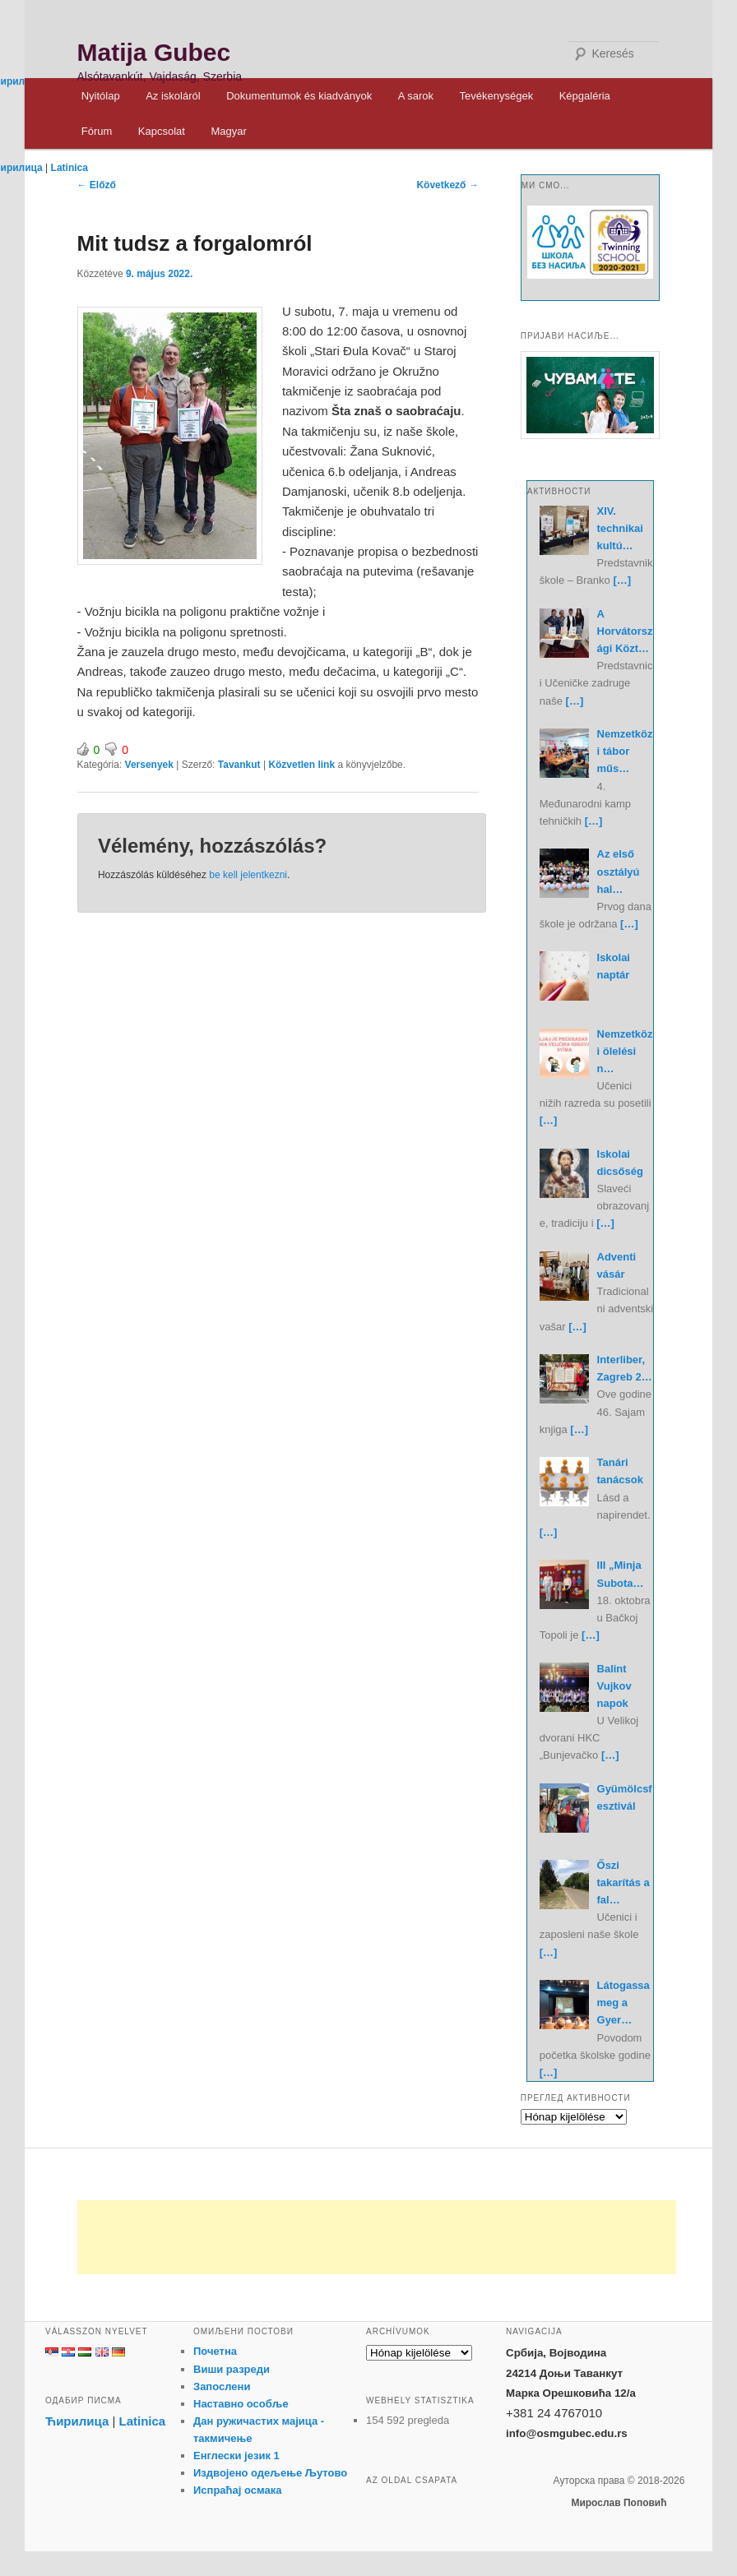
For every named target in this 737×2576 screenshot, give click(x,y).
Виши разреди (231, 2369)
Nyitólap (100, 96)
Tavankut (239, 764)
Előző (96, 185)
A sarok (415, 96)
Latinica (69, 167)
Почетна (215, 2351)
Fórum (97, 131)
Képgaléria (584, 96)
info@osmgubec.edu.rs (567, 2433)
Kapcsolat (161, 131)
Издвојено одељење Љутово (270, 2473)
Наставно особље (241, 2404)
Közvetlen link (302, 764)
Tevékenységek (497, 96)
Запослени (221, 2386)
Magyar (228, 131)
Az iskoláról (173, 96)
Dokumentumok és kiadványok (299, 96)
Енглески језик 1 (236, 2455)
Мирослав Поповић (618, 2503)
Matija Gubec (154, 52)
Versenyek (149, 764)
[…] (622, 580)
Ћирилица (77, 2421)
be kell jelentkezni (248, 875)
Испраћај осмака (237, 2490)
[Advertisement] (376, 2237)
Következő (447, 185)
